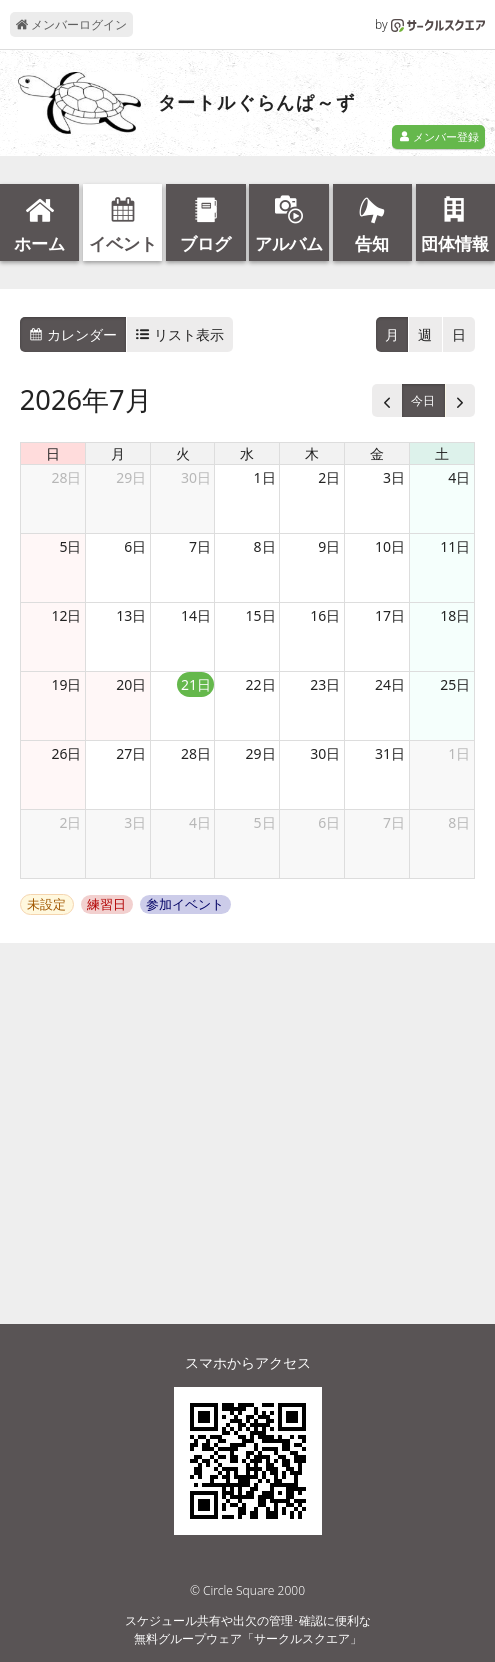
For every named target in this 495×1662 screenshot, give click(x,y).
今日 (423, 400)
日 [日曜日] (53, 453)
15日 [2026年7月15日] (261, 615)
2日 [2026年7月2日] (329, 477)
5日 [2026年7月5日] (70, 546)
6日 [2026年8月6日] (329, 822)
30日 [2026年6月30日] (196, 477)
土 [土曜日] (442, 453)
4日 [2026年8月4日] (200, 822)
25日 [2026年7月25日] (455, 684)
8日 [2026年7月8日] (265, 546)
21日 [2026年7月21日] (196, 684)
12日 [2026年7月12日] (66, 615)
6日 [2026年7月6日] (135, 546)
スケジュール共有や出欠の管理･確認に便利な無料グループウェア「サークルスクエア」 (248, 1629)
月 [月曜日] (118, 453)
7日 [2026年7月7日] (200, 546)
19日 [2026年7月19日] (66, 684)
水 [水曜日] (247, 453)
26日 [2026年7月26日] (66, 753)
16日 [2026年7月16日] (325, 615)
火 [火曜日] (183, 453)
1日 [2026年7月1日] (265, 477)
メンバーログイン (71, 24)
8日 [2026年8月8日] (459, 822)
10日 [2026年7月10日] (390, 546)
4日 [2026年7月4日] (459, 477)
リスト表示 (180, 334)
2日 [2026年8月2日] (70, 822)
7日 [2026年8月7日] (394, 822)
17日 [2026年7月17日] (390, 615)
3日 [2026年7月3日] (394, 477)
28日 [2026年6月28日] (66, 477)
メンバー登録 (439, 136)
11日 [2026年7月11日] (455, 546)
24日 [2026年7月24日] (390, 684)
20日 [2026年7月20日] (131, 684)
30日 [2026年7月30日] (325, 753)
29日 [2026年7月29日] (261, 753)
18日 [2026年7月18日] (455, 615)
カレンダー (73, 334)
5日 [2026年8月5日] (265, 822)
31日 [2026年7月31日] (390, 753)
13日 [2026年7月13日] (131, 615)
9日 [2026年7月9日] (329, 546)
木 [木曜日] (312, 453)
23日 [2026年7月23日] (325, 684)
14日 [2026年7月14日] (196, 615)
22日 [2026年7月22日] (261, 684)
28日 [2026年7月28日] (196, 753)
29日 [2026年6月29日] (131, 477)
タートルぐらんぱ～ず (257, 103)
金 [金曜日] (377, 453)
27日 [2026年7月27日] (131, 753)
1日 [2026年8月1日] (459, 753)
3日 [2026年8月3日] (135, 822)
